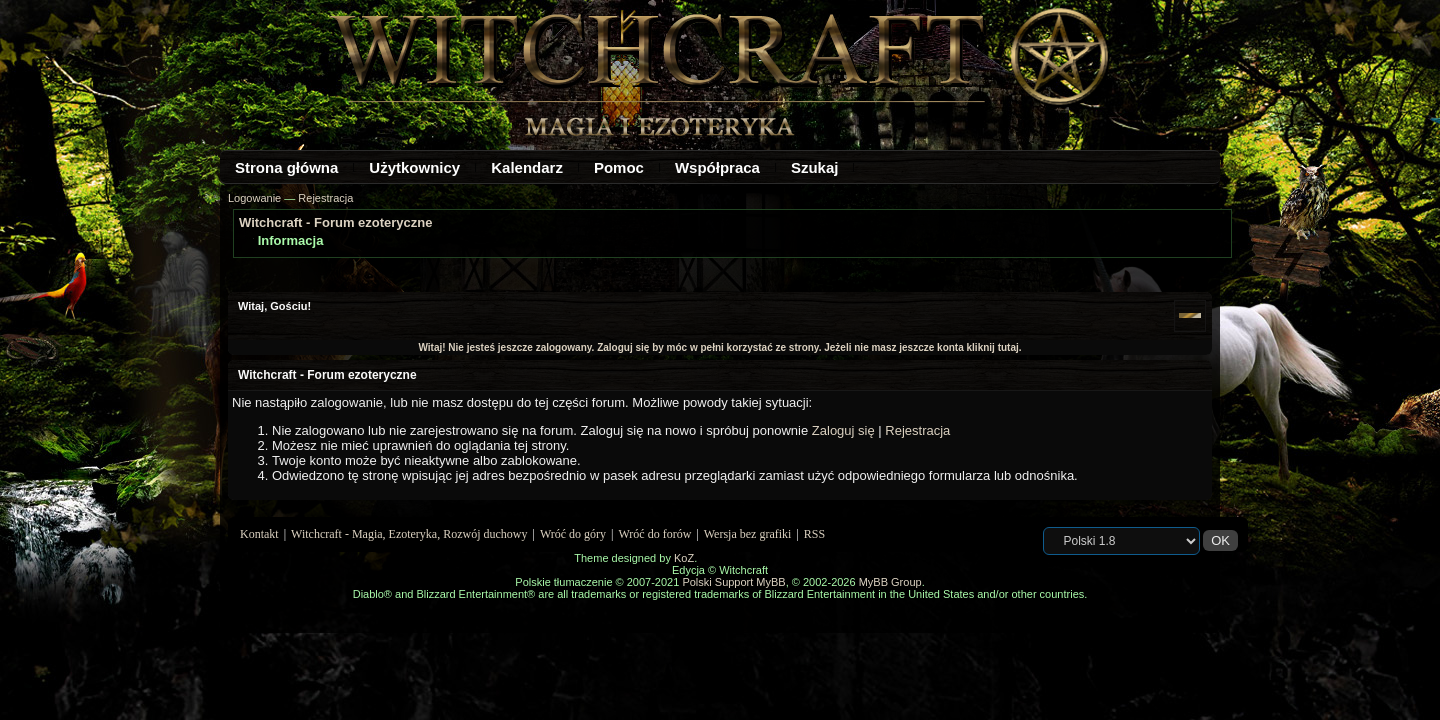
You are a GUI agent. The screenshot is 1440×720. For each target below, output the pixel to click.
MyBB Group (890, 582)
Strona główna (286, 167)
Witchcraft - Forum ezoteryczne (335, 222)
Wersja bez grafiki (748, 534)
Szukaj (815, 167)
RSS (814, 534)
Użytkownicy (414, 167)
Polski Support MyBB (733, 582)
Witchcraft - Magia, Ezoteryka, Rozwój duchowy (409, 534)
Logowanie (254, 198)
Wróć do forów (655, 534)
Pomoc (619, 167)
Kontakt (259, 534)
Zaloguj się (843, 430)
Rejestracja (325, 198)
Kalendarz (527, 167)
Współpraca (717, 167)
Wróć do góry (573, 534)
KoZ (684, 558)
